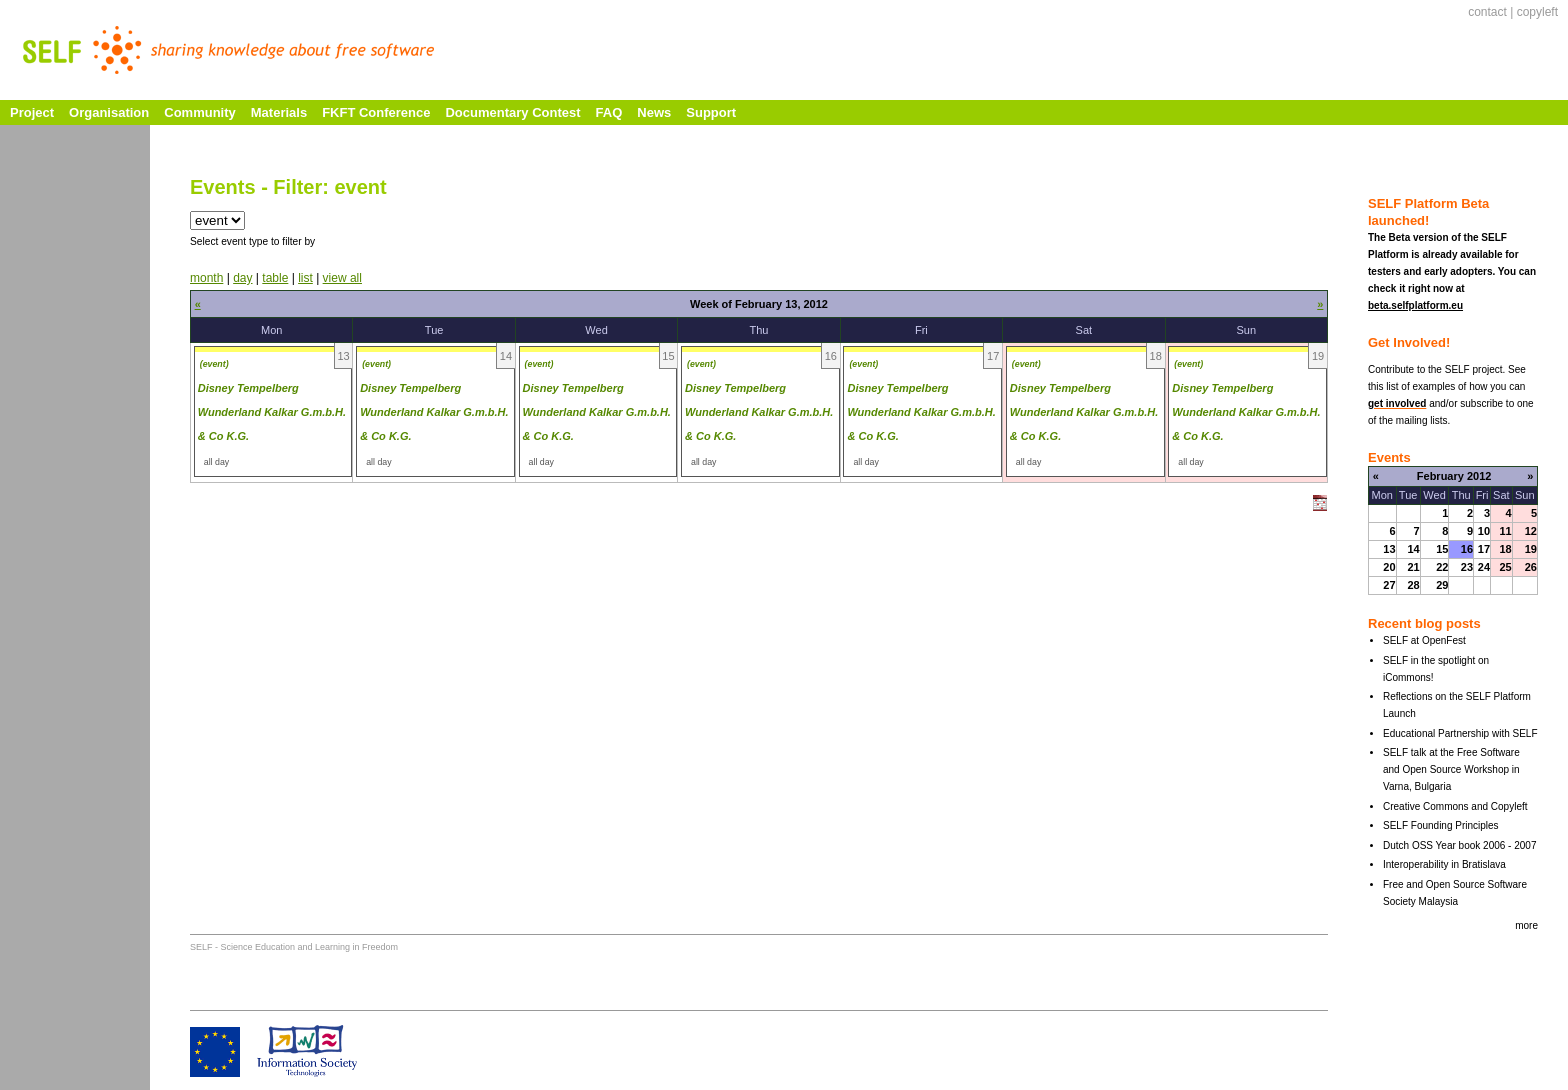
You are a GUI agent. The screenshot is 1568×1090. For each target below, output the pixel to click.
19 (1531, 549)
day (242, 278)
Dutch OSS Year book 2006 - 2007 (1459, 845)
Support (711, 112)
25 (1505, 567)
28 (1413, 585)
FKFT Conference (376, 112)
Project (32, 112)
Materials (279, 112)
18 (1505, 549)
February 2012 (1454, 476)
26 (1531, 567)
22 (1442, 567)
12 (1531, 531)
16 (1467, 549)
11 (1505, 531)
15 (1442, 549)
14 (1413, 549)
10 (1484, 531)
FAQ (609, 112)
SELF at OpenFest (1424, 640)
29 (1442, 585)
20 (1389, 567)
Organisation (109, 112)
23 (1467, 567)
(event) (214, 364)
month (206, 278)
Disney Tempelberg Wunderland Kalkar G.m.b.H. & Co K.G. (272, 412)
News (654, 112)
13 (1389, 549)
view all (342, 278)
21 (1413, 567)
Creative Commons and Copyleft (1455, 806)
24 (1484, 567)
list (305, 278)
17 (1484, 549)
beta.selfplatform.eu (1415, 305)
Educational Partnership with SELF (1460, 733)
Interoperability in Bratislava (1444, 864)
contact (1487, 12)
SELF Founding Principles (1441, 825)
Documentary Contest (512, 112)
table (275, 278)
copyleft (1537, 12)
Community (200, 112)
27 (1389, 585)
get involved (1397, 403)
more (1526, 925)
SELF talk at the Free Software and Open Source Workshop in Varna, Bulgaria (1451, 769)
